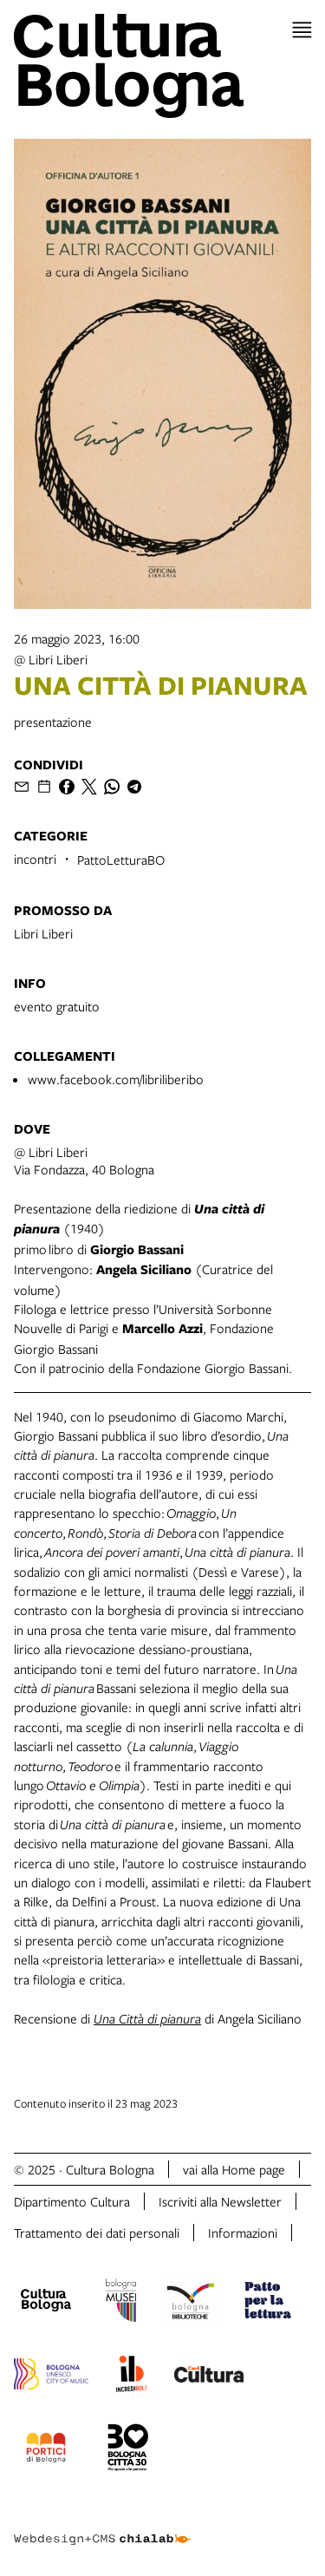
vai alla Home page (234, 2169)
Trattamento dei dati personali (96, 2232)
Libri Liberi (43, 933)
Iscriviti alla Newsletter (220, 2201)
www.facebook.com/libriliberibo (116, 1079)
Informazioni (242, 2232)
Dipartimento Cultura (72, 2201)
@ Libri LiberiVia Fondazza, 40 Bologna (84, 1160)
